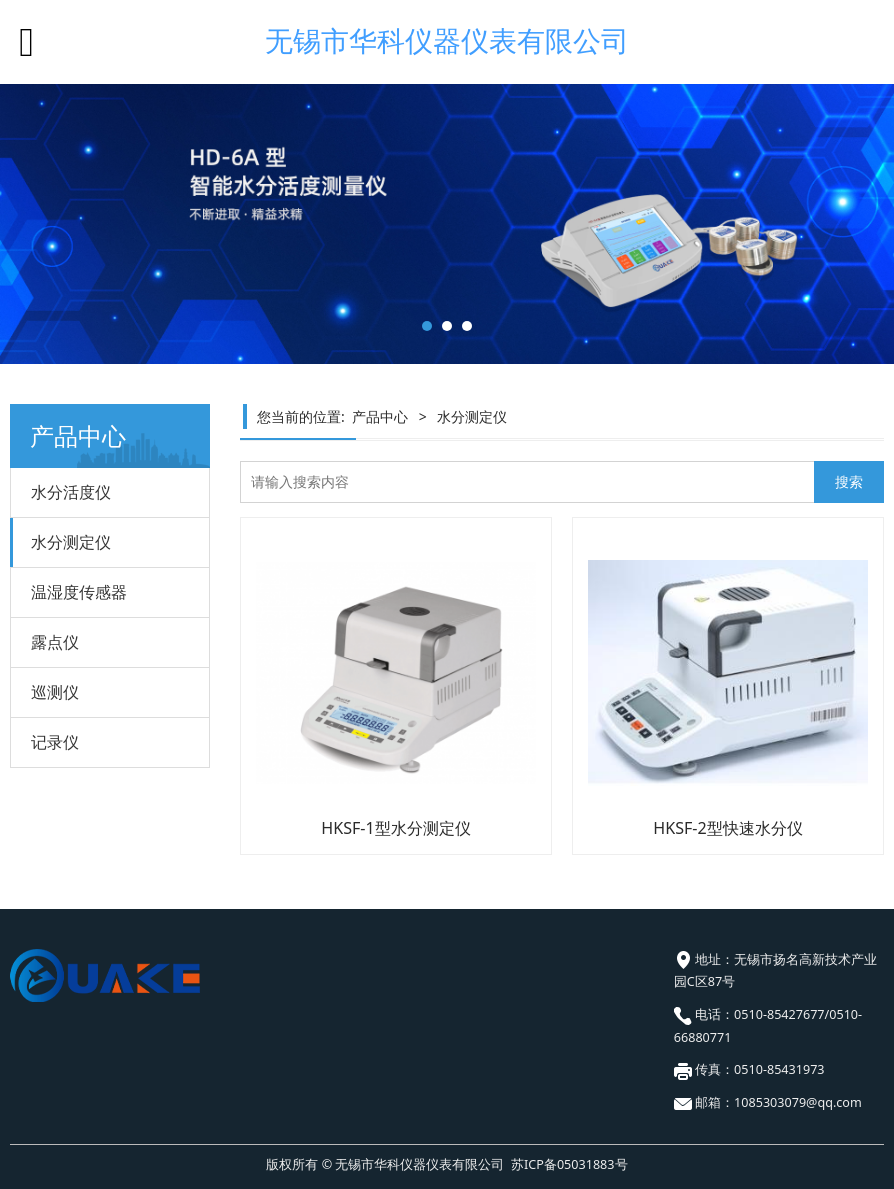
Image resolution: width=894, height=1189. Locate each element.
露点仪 (55, 642)
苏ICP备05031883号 (569, 1164)
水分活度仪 (71, 492)
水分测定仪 (71, 542)
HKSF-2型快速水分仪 (727, 828)
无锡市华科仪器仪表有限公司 (447, 40)
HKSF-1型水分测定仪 (395, 828)
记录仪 (55, 742)
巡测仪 (55, 692)
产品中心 (380, 416)
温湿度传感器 (79, 592)
